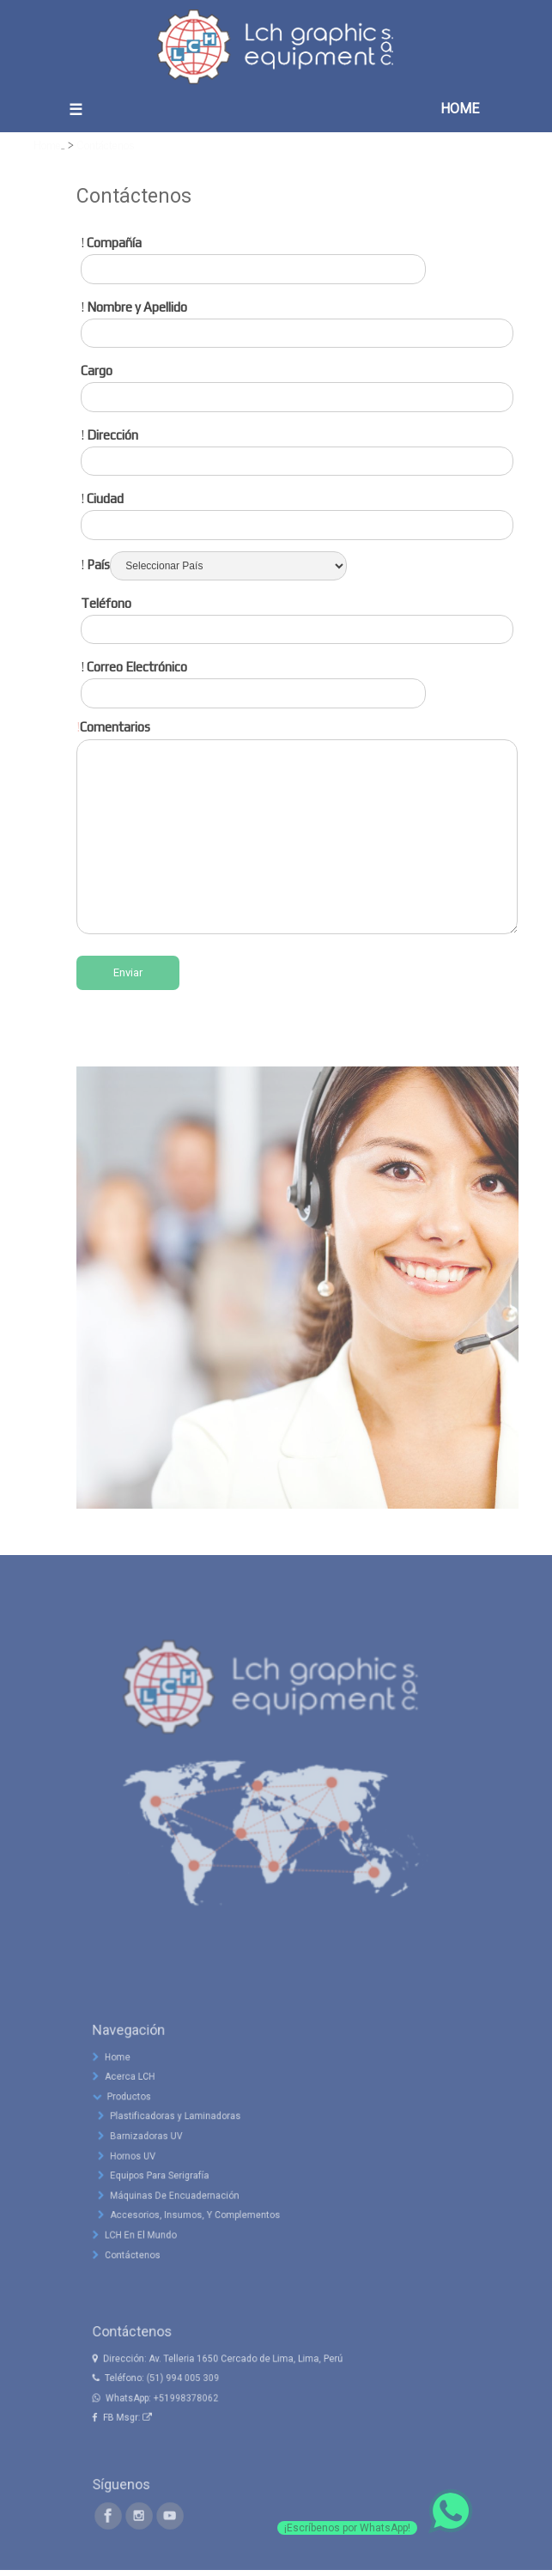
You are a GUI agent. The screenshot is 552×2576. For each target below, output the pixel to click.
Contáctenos (106, 144)
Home (47, 144)
